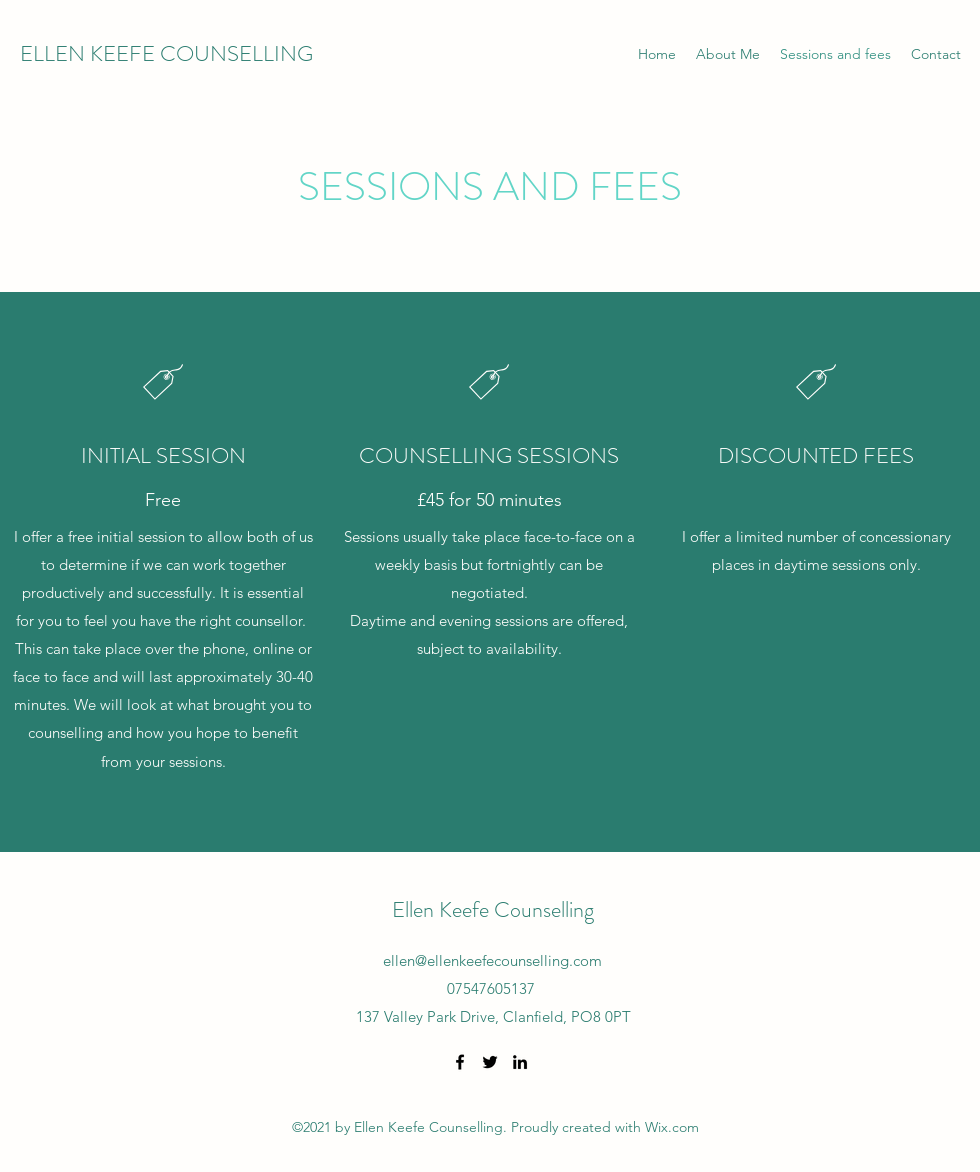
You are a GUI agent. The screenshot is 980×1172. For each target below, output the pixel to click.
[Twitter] (490, 1062)
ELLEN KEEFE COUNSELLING (166, 53)
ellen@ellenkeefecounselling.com (492, 960)
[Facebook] (460, 1062)
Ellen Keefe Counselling (493, 909)
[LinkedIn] (520, 1062)
